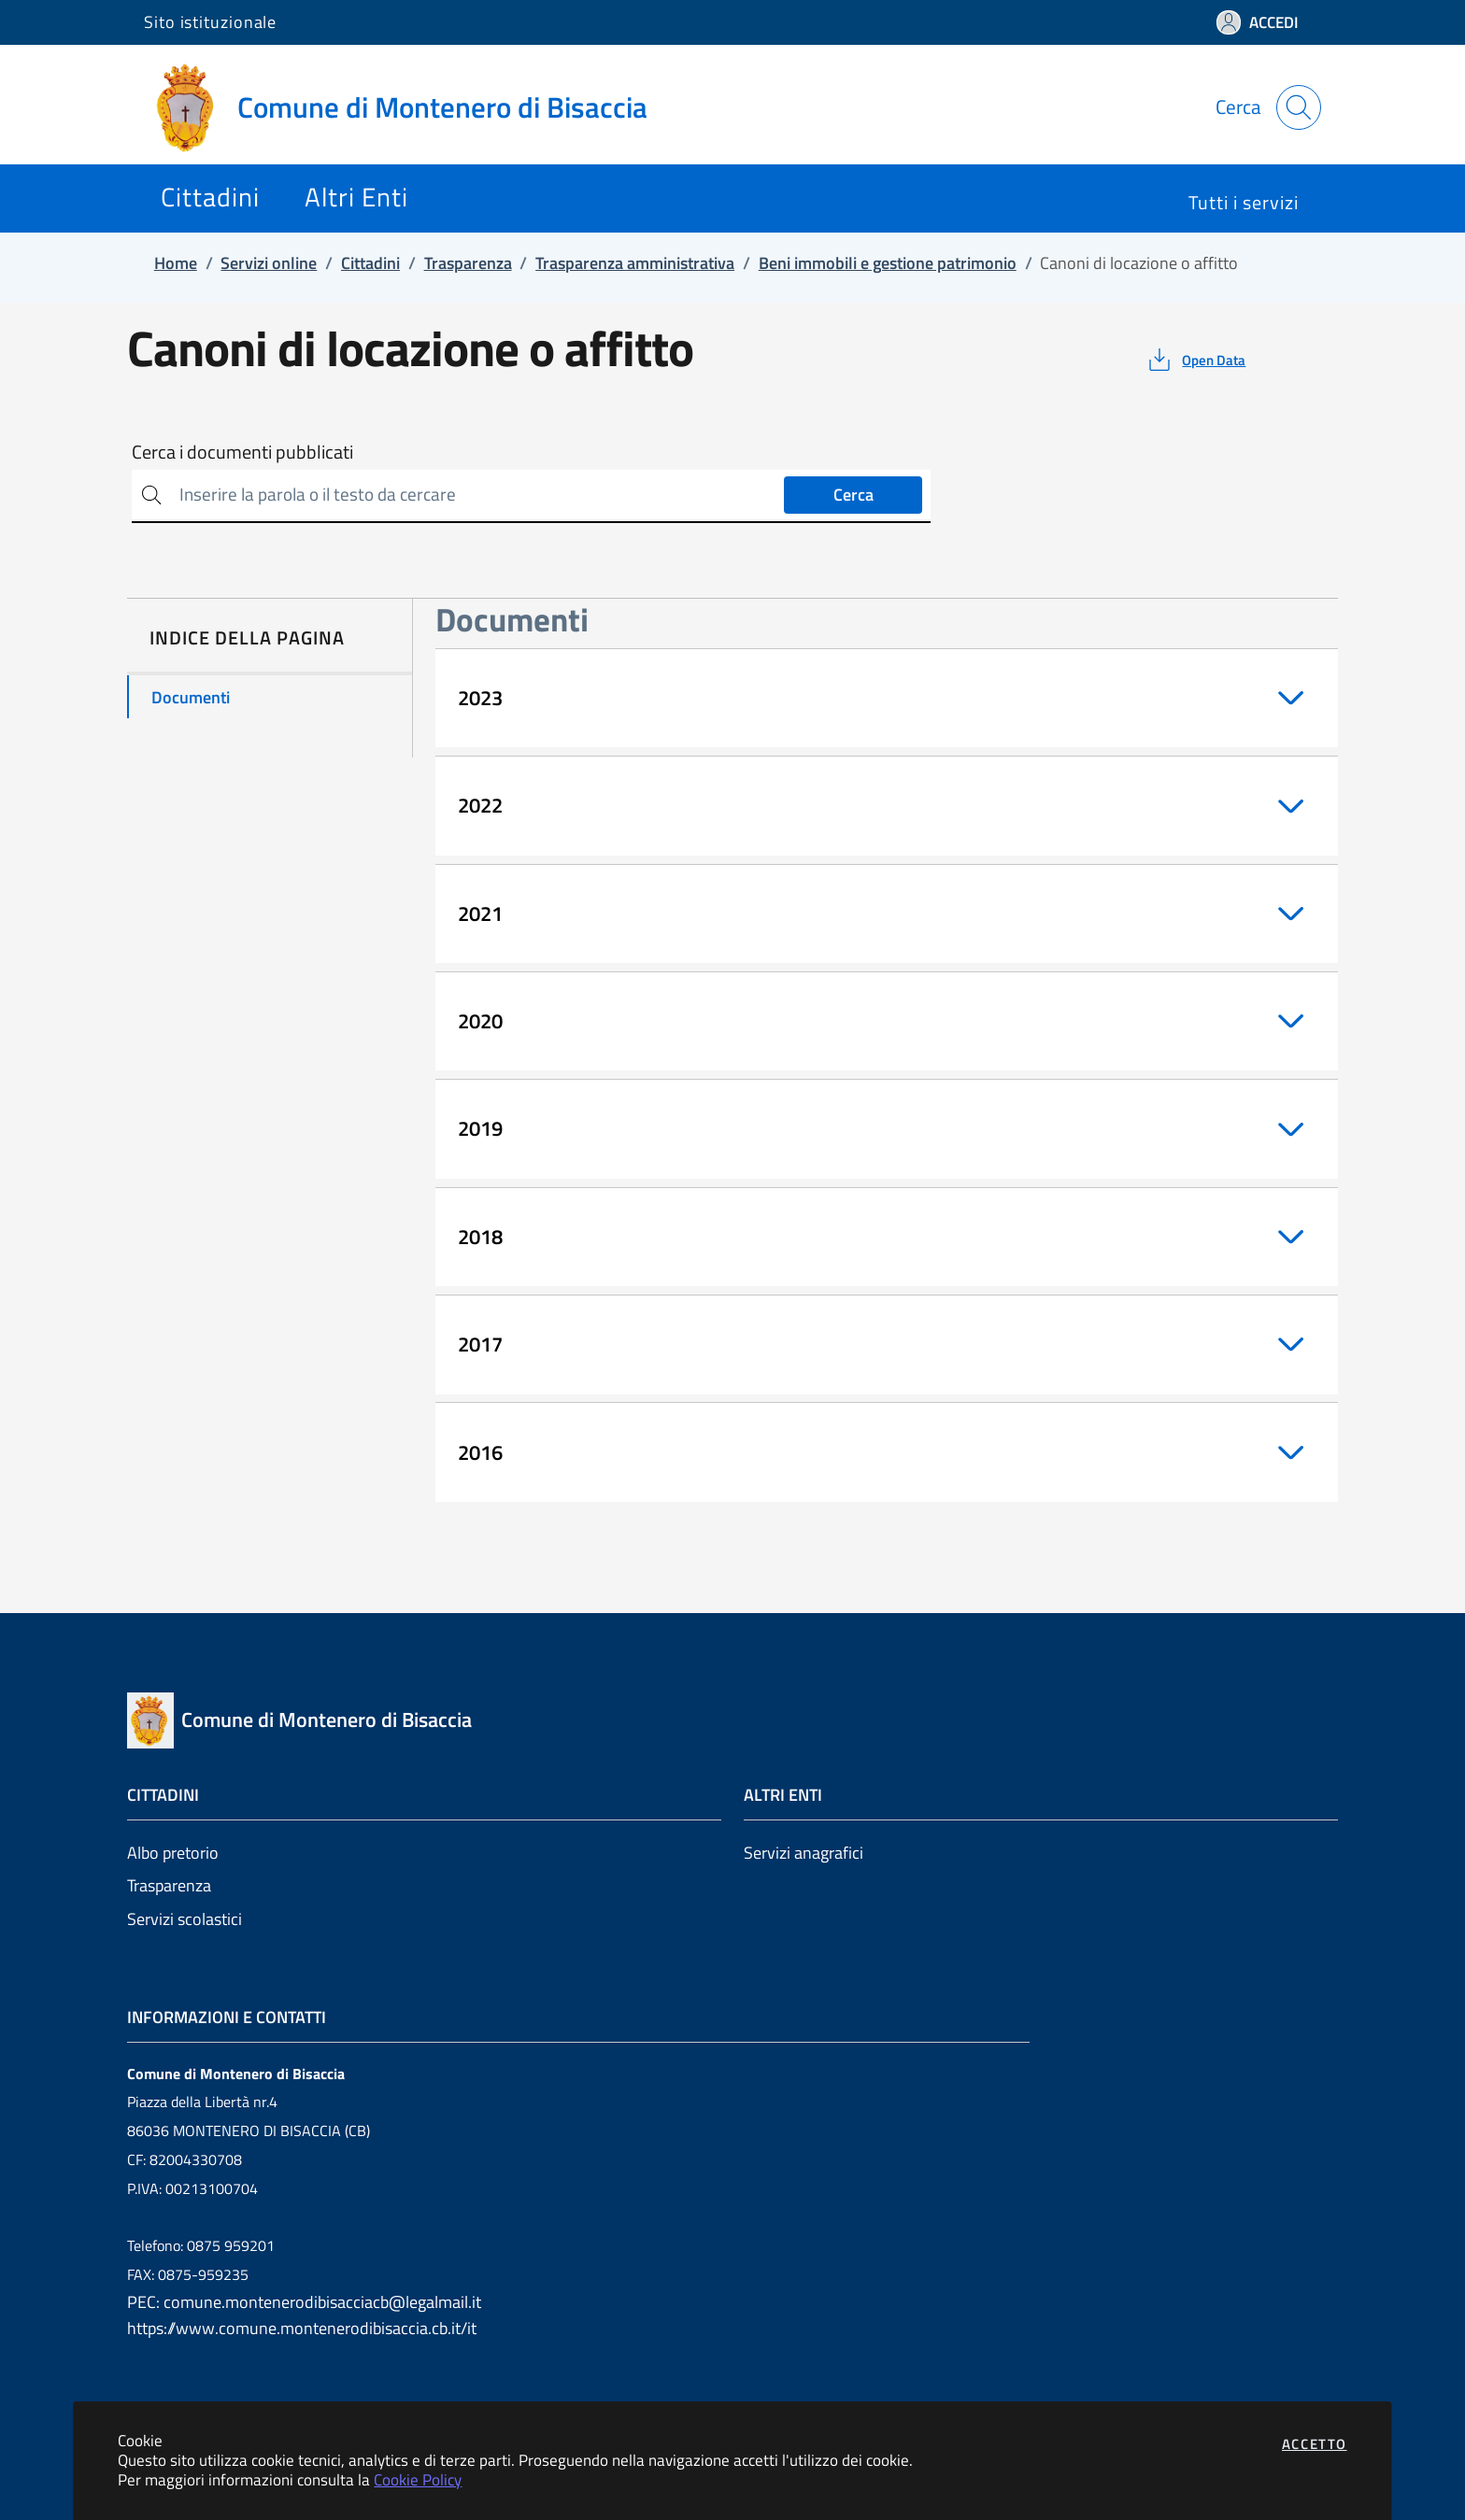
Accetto (1314, 2444)
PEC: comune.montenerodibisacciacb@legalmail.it (304, 2302)
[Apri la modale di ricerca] (1298, 107)
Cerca (853, 494)
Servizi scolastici (184, 1919)
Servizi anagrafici (803, 1852)
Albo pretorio (173, 1852)
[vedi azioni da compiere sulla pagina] (1195, 360)
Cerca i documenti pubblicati (242, 452)
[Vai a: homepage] (407, 107)
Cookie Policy (418, 2479)
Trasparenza (169, 1885)
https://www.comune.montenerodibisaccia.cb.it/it (301, 2328)
